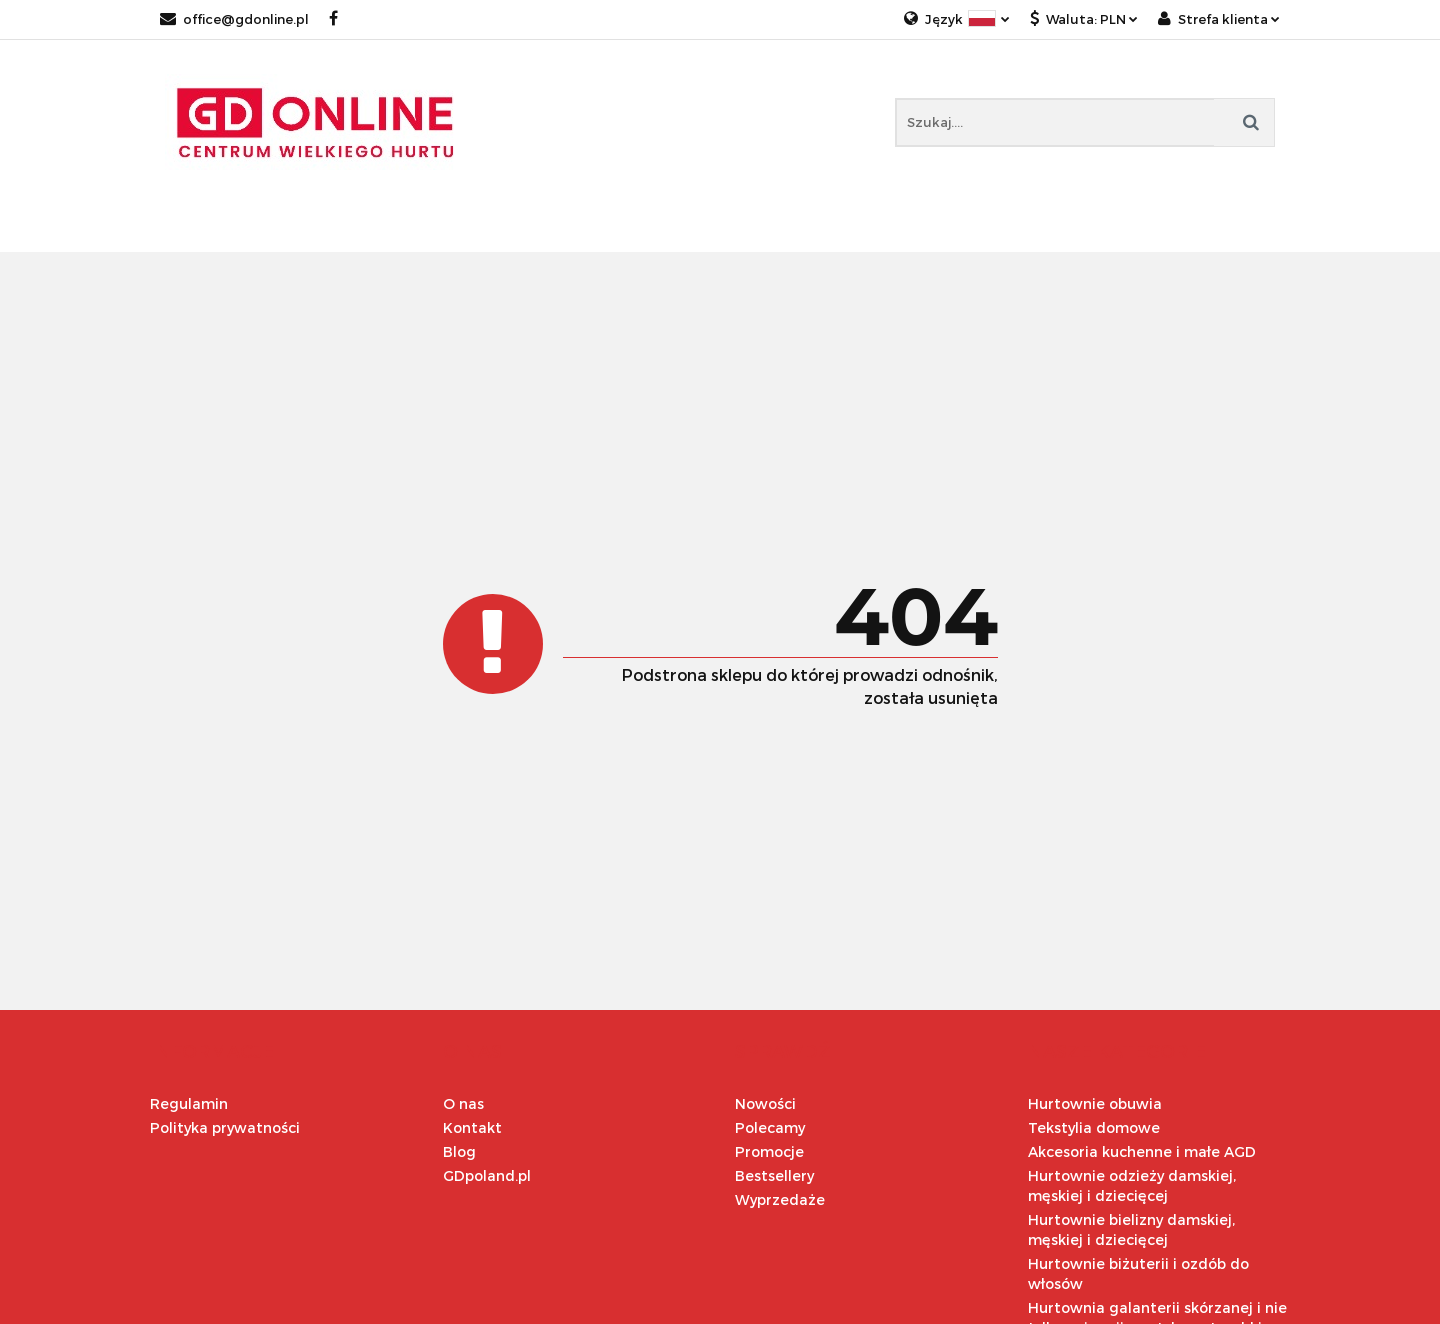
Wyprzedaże (780, 1199)
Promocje (769, 1151)
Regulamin (189, 1103)
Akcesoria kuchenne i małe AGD (1142, 1151)
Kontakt (472, 1127)
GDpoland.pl (487, 1175)
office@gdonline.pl (234, 19)
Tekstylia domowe (1094, 1127)
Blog (459, 1151)
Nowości (765, 1103)
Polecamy (770, 1127)
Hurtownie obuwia (1095, 1103)
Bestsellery (774, 1175)
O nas (463, 1103)
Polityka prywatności (225, 1127)
